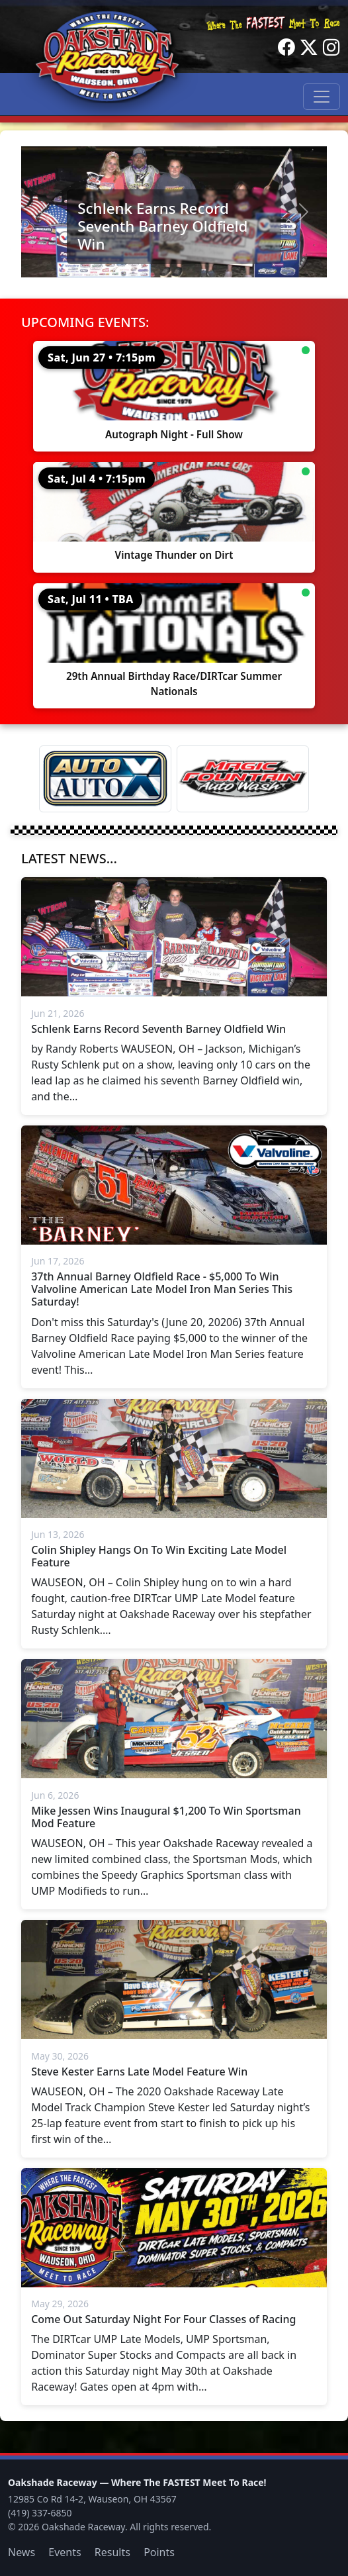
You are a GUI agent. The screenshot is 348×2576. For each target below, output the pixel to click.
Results (112, 2552)
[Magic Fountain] (243, 778)
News (21, 2552)
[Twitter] (309, 47)
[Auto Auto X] (105, 778)
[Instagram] (331, 47)
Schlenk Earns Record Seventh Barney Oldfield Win (162, 226)
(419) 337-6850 (40, 2512)
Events (64, 2552)
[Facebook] (286, 47)
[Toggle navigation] (321, 96)
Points (159, 2552)
